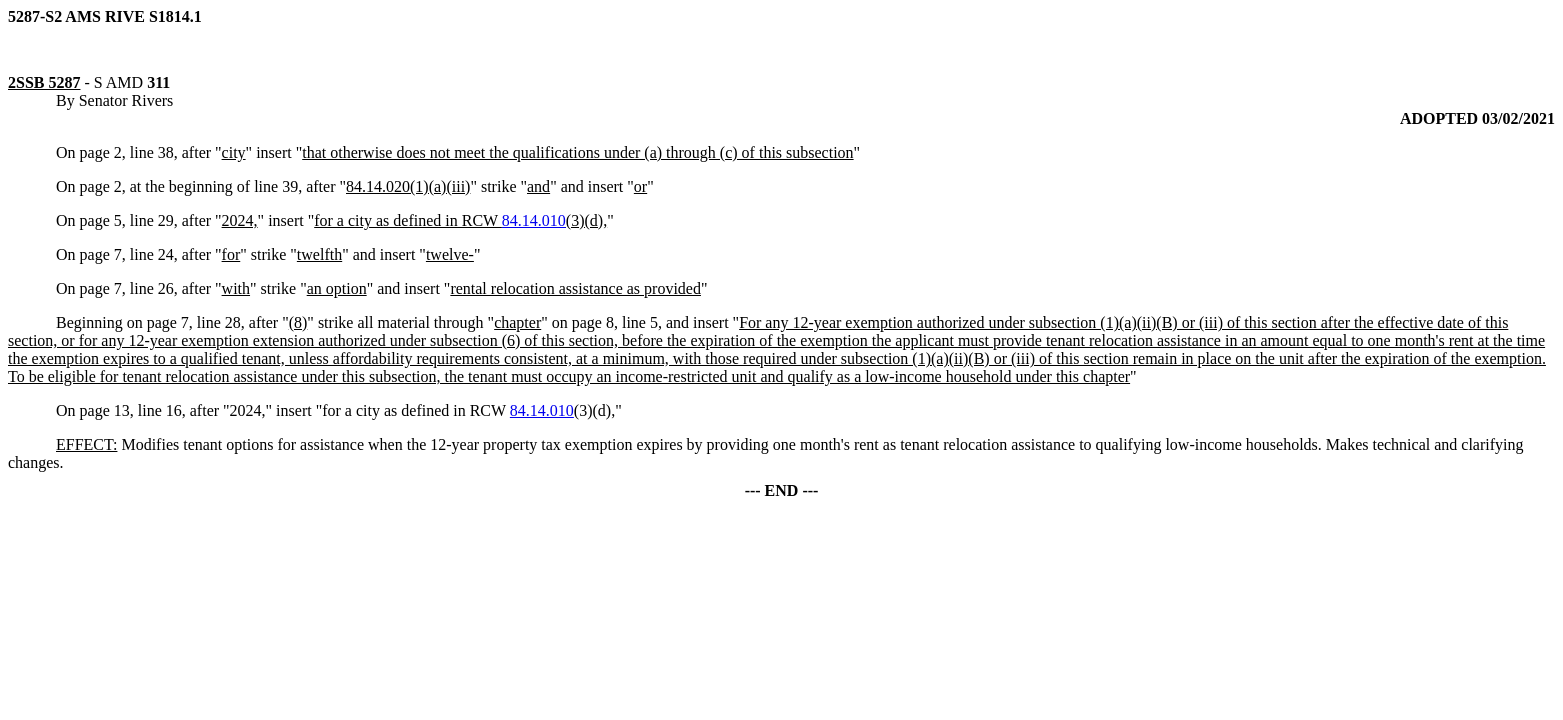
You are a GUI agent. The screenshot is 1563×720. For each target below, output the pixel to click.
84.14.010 (534, 220)
